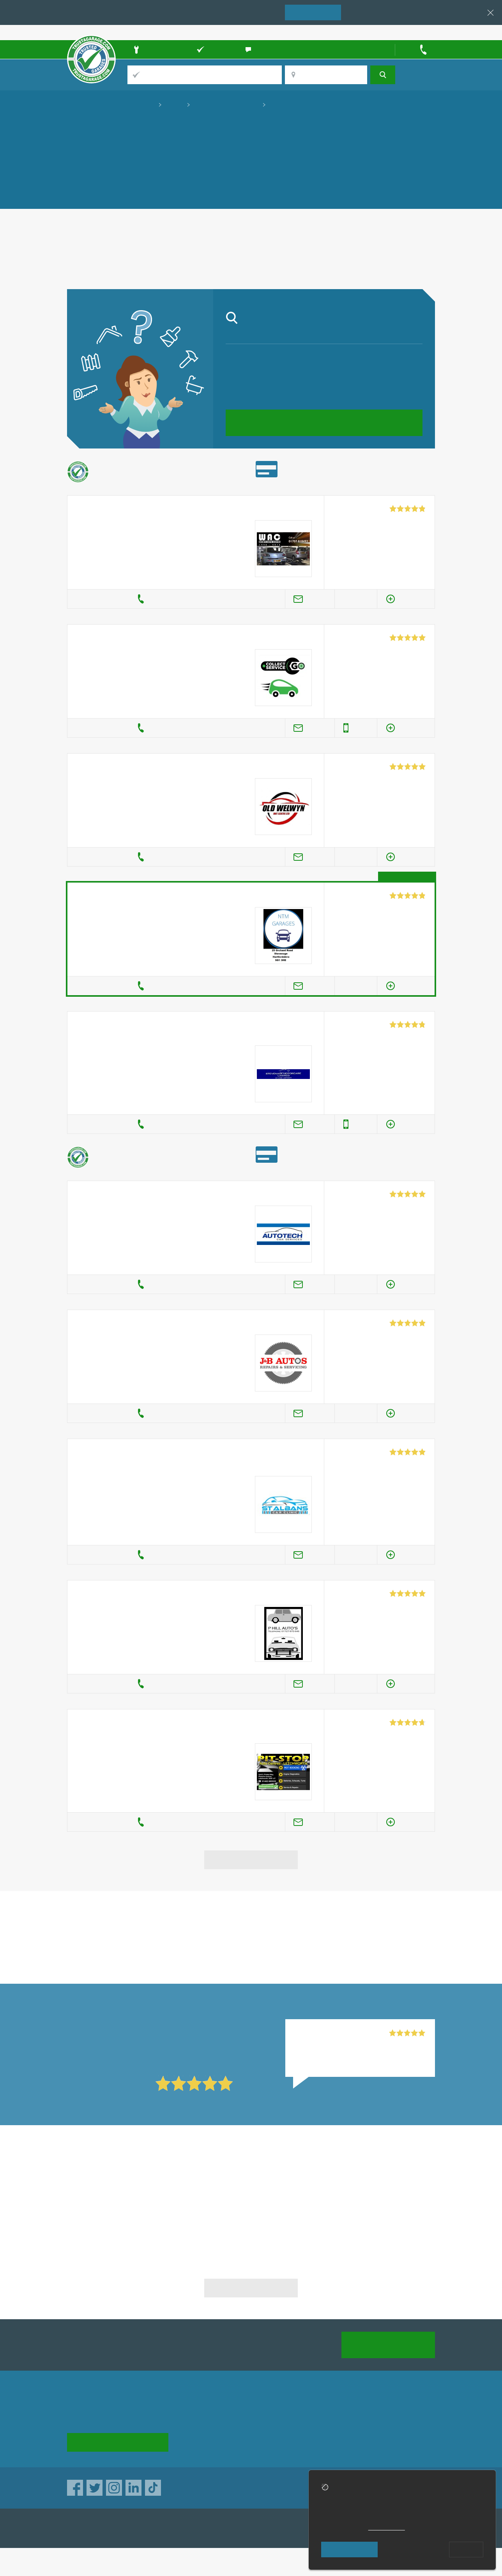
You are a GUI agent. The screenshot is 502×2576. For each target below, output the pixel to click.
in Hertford (126, 1943)
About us (193, 2415)
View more (251, 1859)
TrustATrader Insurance (239, 2528)
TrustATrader (164, 2528)
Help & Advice (201, 2429)
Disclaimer (391, 2429)
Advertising (327, 2415)
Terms (254, 2443)
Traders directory (270, 2429)
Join (312, 12)
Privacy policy (395, 2415)
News (189, 2443)
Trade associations (272, 2415)
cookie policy (386, 2527)
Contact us (326, 2429)
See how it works (117, 2441)
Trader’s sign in (414, 32)
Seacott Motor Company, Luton (339, 2033)
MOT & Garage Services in (126, 2178)
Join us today (388, 2344)
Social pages (329, 2443)
